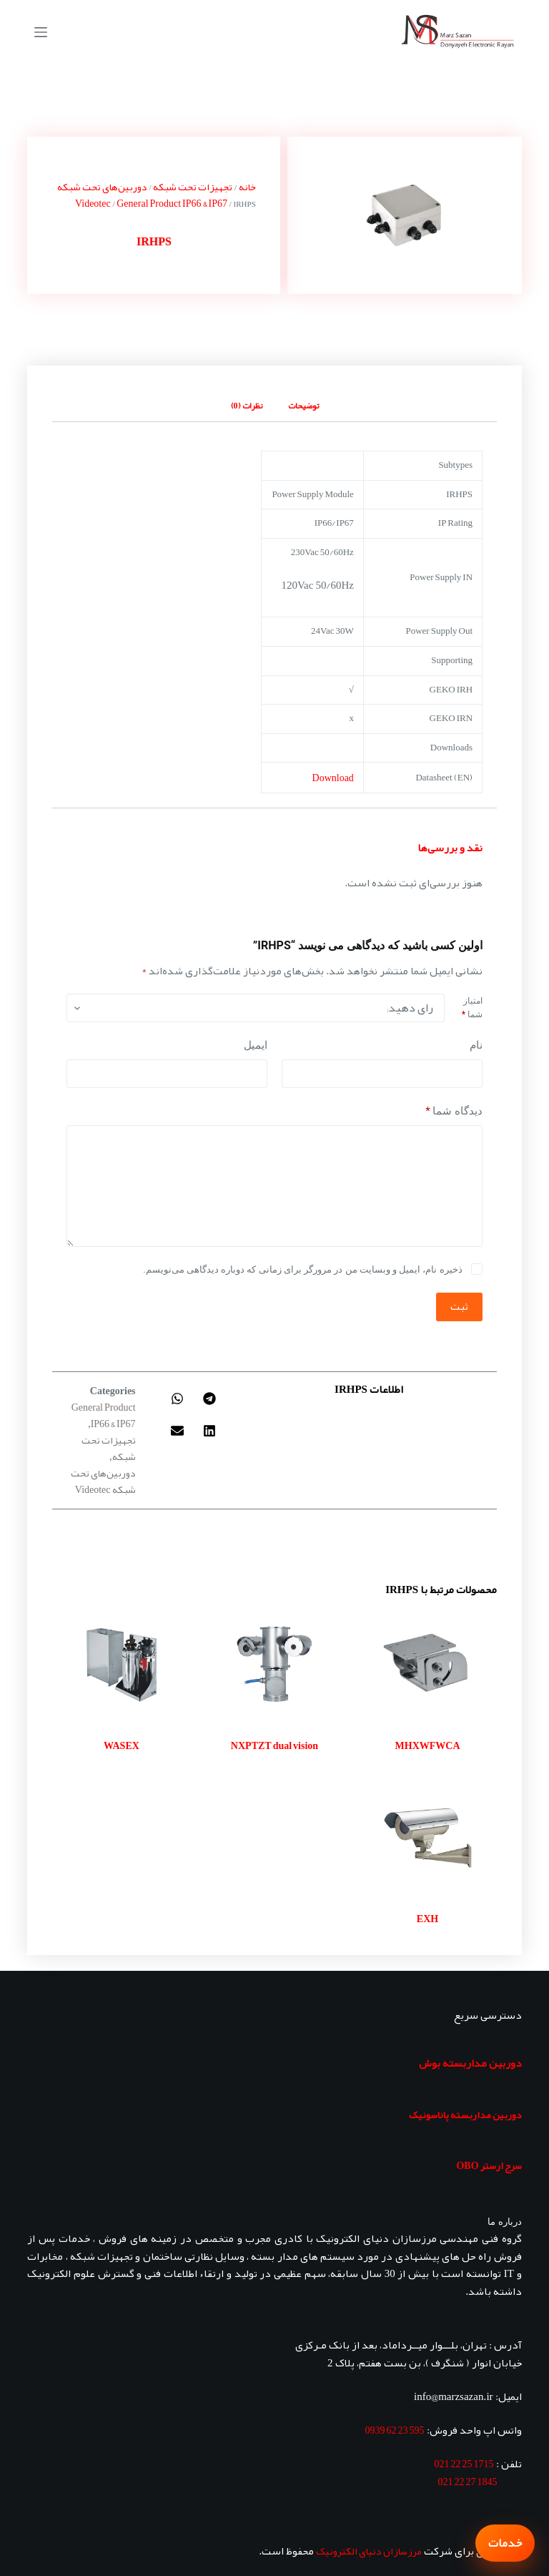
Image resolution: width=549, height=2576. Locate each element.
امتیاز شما (472, 1008)
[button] (210, 1399)
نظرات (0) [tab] (246, 405)
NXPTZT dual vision (274, 1745)
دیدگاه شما (454, 1111)
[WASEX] (121, 1664)
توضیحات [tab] (303, 405)
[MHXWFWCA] (427, 1664)
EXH (427, 1919)
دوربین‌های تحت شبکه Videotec (102, 195)
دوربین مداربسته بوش (470, 2063)
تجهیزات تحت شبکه (192, 187)
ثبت (459, 1306)
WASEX (121, 1745)
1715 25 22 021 (464, 2464)
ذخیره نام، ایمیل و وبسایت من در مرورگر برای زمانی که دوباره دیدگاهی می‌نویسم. (302, 1269)
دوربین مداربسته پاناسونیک (465, 2115)
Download (333, 778)
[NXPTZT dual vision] (274, 1664)
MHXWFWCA (427, 1745)
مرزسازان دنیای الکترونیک (369, 2551)
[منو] (40, 32)
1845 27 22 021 (468, 2482)
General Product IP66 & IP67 (172, 203)
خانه (247, 187)
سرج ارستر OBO (488, 2165)
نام (476, 1045)
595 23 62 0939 (395, 2430)
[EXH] (427, 1838)
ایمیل (255, 1045)
